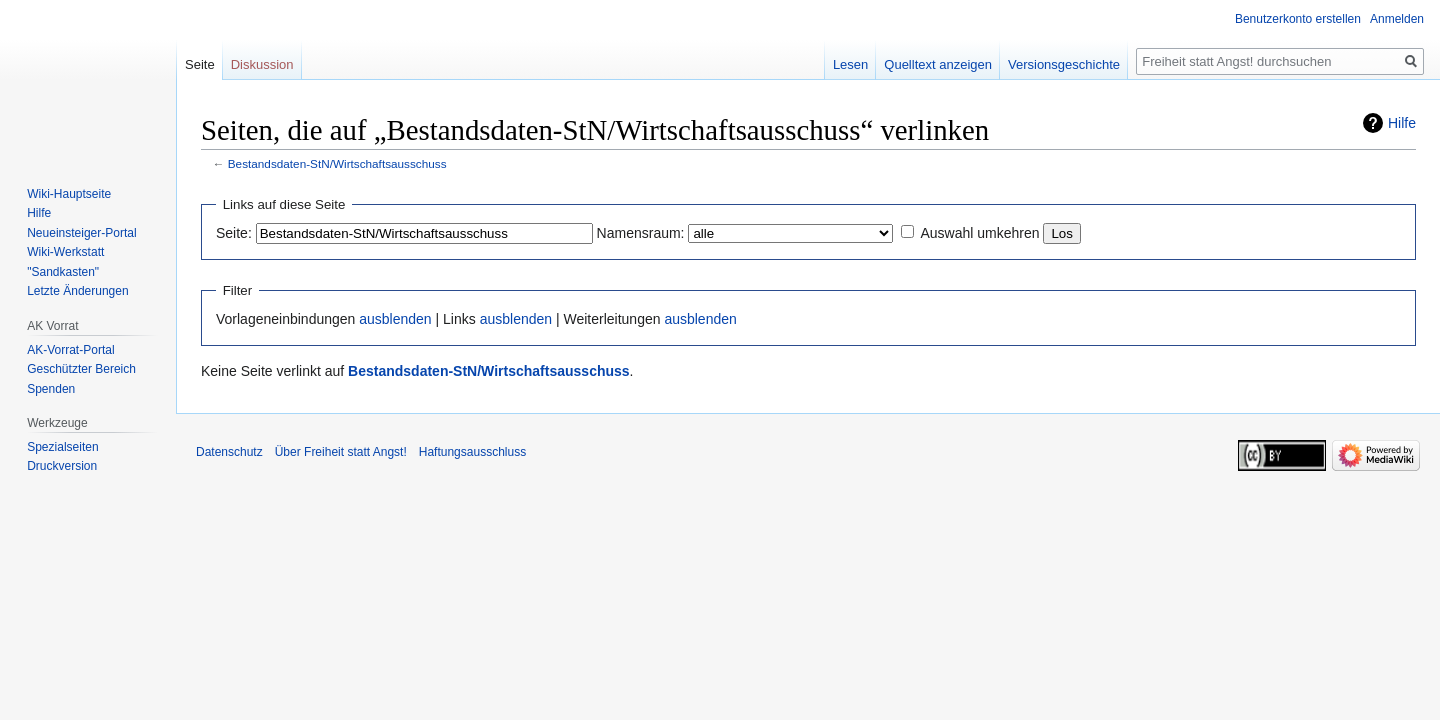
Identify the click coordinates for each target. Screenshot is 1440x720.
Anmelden (1397, 19)
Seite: (234, 233)
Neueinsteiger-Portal (81, 233)
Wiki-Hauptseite (69, 194)
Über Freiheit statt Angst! (341, 452)
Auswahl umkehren (979, 233)
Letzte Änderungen (77, 291)
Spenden (51, 389)
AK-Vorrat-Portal (70, 350)
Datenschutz (229, 452)
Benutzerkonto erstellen (1298, 19)
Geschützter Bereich (81, 369)
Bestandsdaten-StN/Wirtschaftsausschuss (337, 163)
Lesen (850, 64)
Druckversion (62, 466)
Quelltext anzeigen (938, 64)
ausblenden (395, 319)
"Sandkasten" (63, 272)
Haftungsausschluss (472, 452)
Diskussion (262, 64)
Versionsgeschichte (1064, 64)
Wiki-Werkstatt (65, 252)
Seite (200, 64)
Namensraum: (641, 233)
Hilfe (1402, 123)
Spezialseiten (62, 447)
